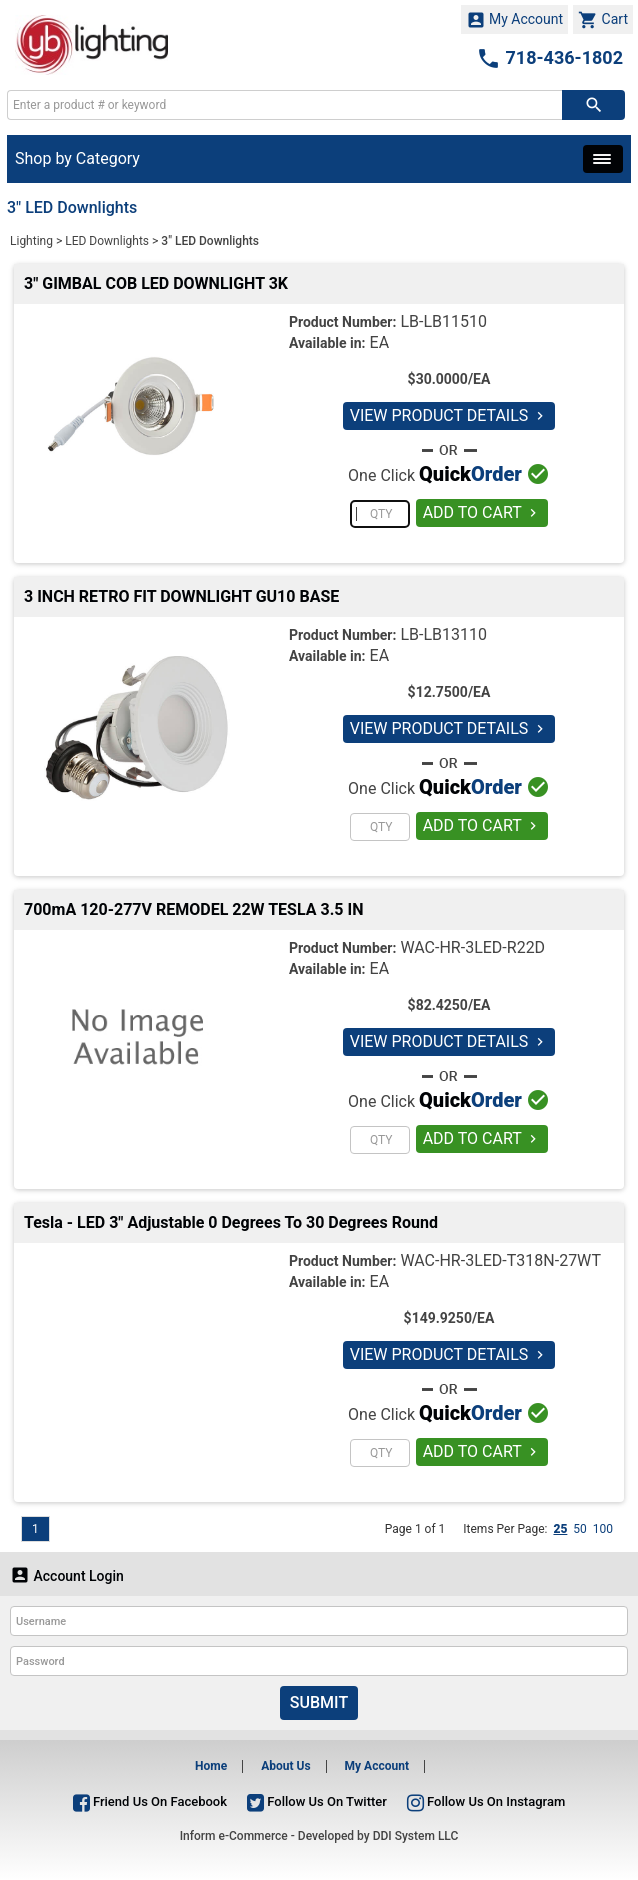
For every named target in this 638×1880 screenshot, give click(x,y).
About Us (285, 1766)
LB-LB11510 (443, 321)
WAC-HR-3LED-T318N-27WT (500, 1260)
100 (603, 1529)
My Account (515, 20)
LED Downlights (107, 241)
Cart (603, 20)
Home (211, 1766)
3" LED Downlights (210, 241)
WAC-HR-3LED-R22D (472, 947)
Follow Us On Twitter (317, 1801)
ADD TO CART (482, 512)
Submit (319, 1702)
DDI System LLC (416, 1836)
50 (580, 1529)
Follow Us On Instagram (486, 1801)
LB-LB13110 (443, 634)
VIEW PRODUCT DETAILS (449, 415)
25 (560, 1529)
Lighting (31, 241)
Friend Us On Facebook (150, 1801)
